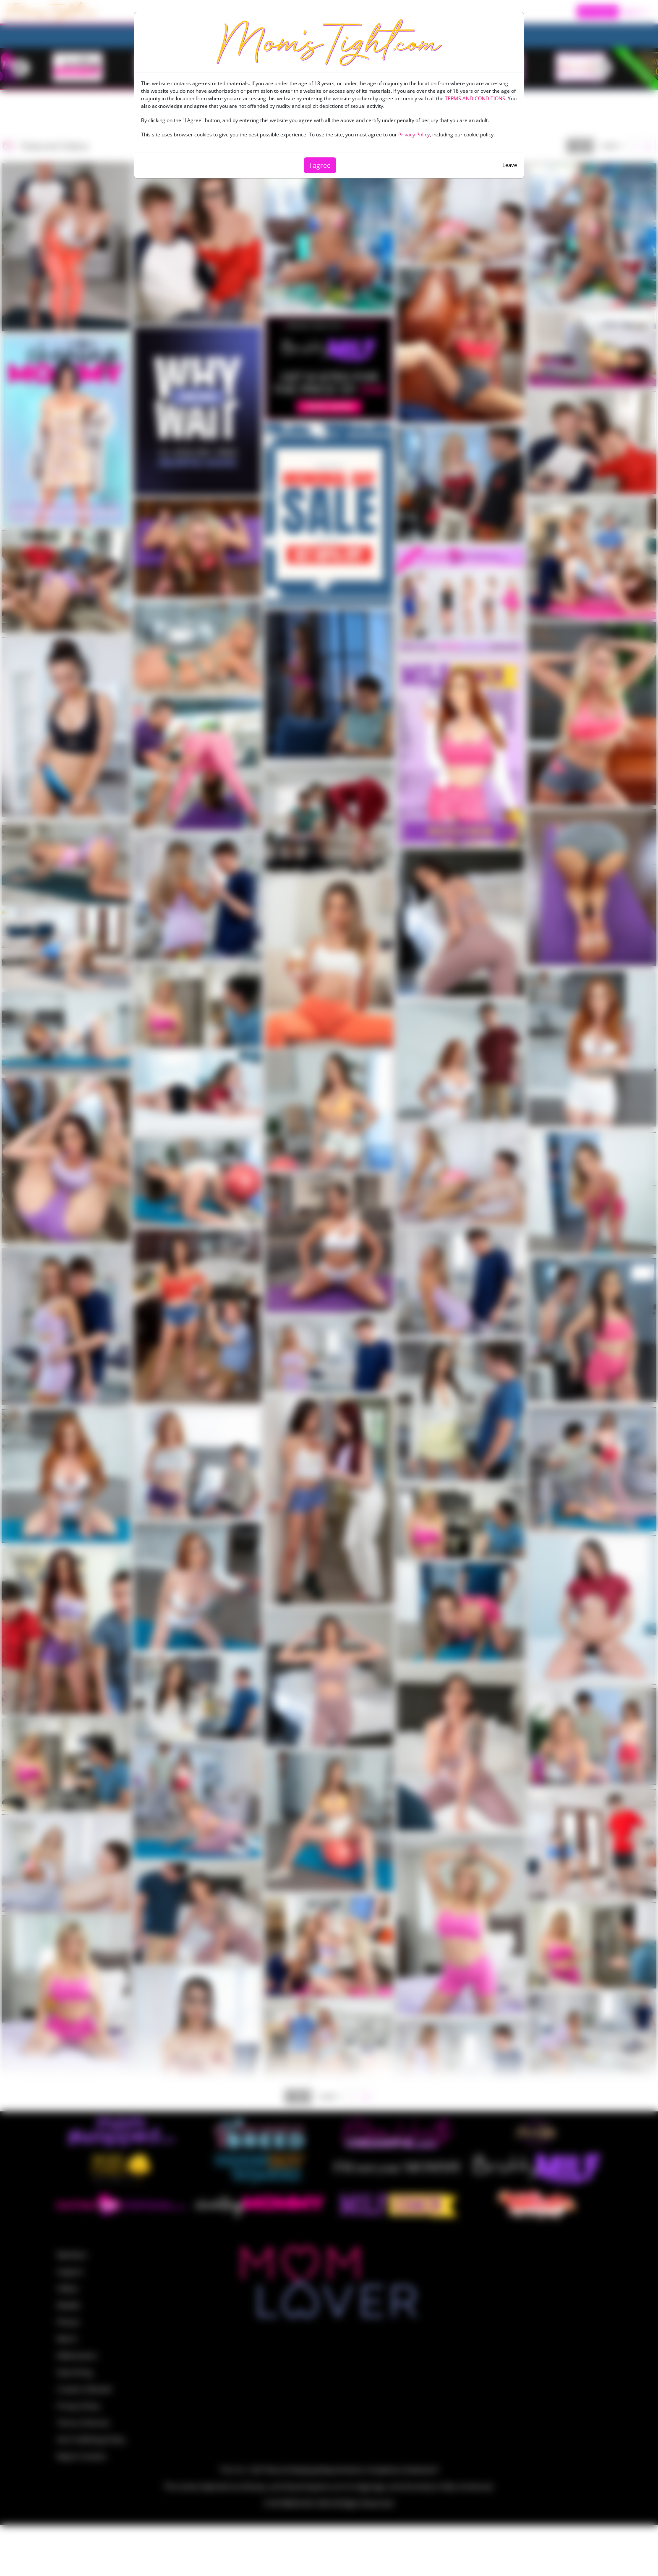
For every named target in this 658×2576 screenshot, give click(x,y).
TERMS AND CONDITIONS (475, 98)
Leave (509, 165)
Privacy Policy (414, 134)
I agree (320, 165)
